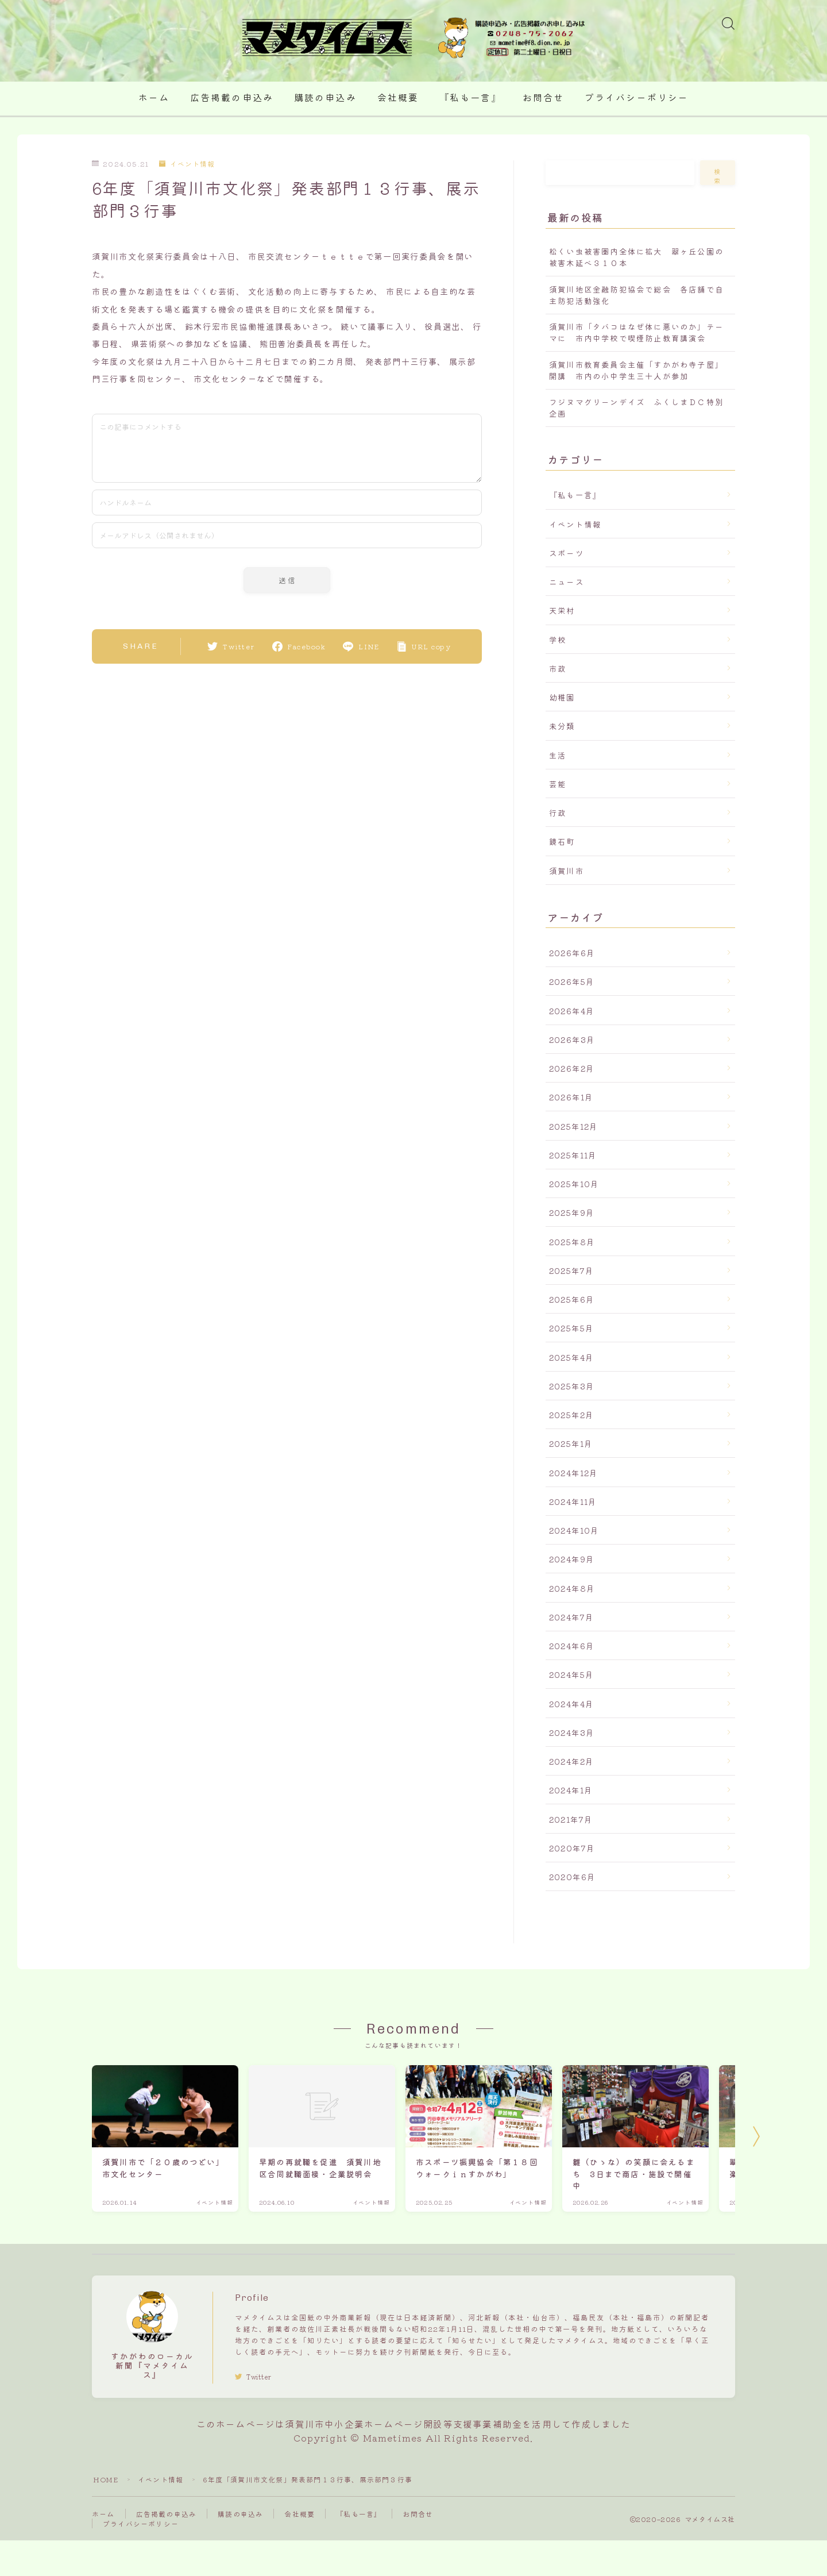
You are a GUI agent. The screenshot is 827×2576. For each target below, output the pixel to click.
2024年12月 (573, 1472)
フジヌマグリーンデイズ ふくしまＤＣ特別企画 (636, 407)
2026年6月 (572, 952)
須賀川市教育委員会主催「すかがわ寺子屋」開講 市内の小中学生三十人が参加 (636, 370)
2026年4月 (571, 1010)
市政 (557, 668)
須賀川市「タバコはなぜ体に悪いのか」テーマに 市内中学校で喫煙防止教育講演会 (636, 332)
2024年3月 (571, 1732)
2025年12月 (573, 1126)
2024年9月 (571, 1559)
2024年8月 (572, 1588)
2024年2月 (571, 1761)
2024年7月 (571, 1617)
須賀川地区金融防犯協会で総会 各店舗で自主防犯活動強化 (636, 294)
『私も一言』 (470, 98)
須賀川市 (566, 870)
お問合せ (543, 98)
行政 (557, 812)
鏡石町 (562, 841)
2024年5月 (571, 1674)
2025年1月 (571, 1443)
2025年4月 (571, 1357)
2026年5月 (571, 981)
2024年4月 (571, 1703)
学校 (557, 639)
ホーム (153, 98)
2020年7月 (572, 1848)
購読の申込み (325, 98)
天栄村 (562, 610)
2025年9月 (571, 1212)
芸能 (557, 784)
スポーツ (566, 553)
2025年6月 (571, 1299)
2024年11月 (573, 1501)
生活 (557, 755)
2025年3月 (571, 1386)
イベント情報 (186, 163)
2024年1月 (571, 1790)
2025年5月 (571, 1328)
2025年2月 (571, 1414)
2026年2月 (571, 1068)
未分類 (562, 725)
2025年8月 (572, 1241)
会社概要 (398, 98)
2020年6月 (572, 1876)
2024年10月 (574, 1530)
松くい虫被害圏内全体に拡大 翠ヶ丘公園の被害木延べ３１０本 (636, 256)
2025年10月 (574, 1183)
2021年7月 (571, 1819)
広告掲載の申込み (231, 98)
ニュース (566, 581)
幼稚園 (562, 697)
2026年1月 (571, 1097)
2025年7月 (571, 1270)
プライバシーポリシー (637, 98)
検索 (718, 176)
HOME (105, 2479)
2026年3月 (572, 1039)
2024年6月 (571, 1645)
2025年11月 (573, 1155)
